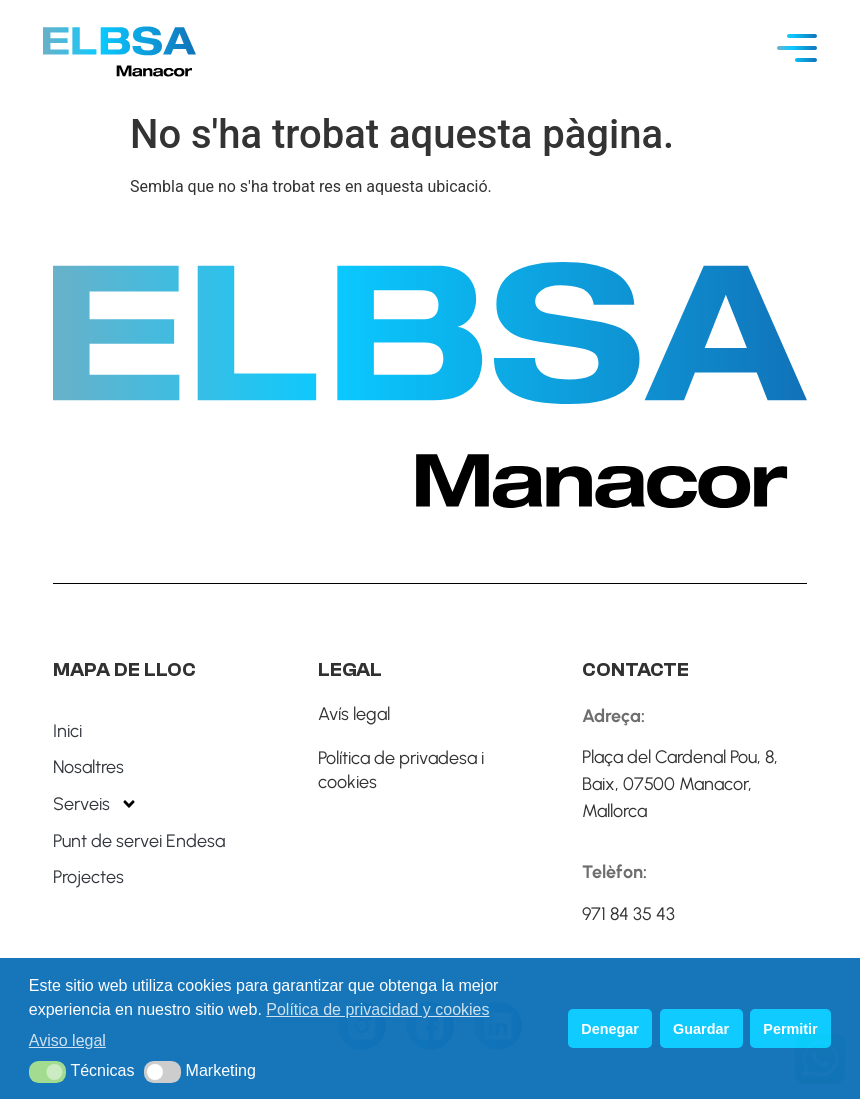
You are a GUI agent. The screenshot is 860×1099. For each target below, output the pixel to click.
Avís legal (354, 714)
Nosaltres (88, 767)
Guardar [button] (701, 1029)
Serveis (95, 804)
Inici (67, 731)
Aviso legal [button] (67, 1040)
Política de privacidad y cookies (377, 1009)
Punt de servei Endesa (139, 841)
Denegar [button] (610, 1029)
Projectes (88, 877)
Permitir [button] (790, 1029)
